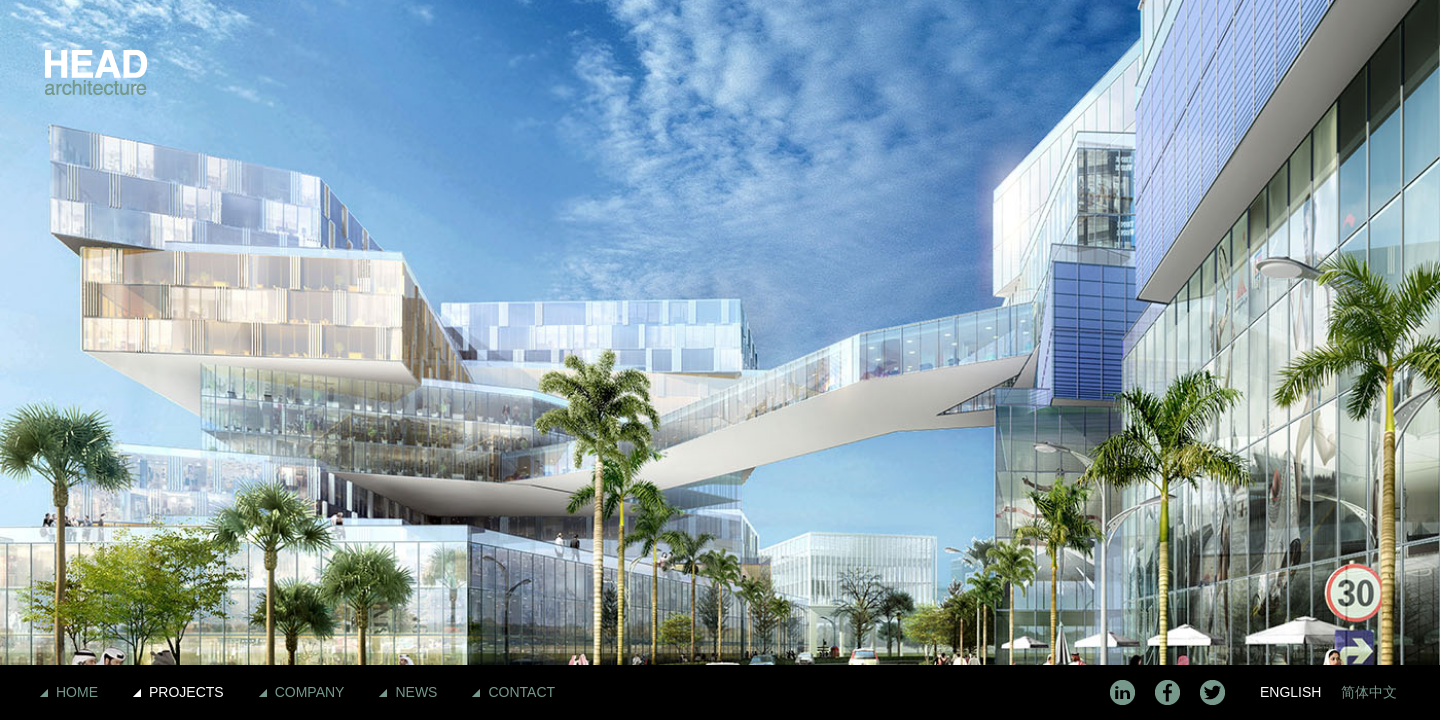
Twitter (1212, 692)
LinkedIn (1122, 692)
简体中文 (1369, 692)
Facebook (1167, 692)
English (1290, 692)
